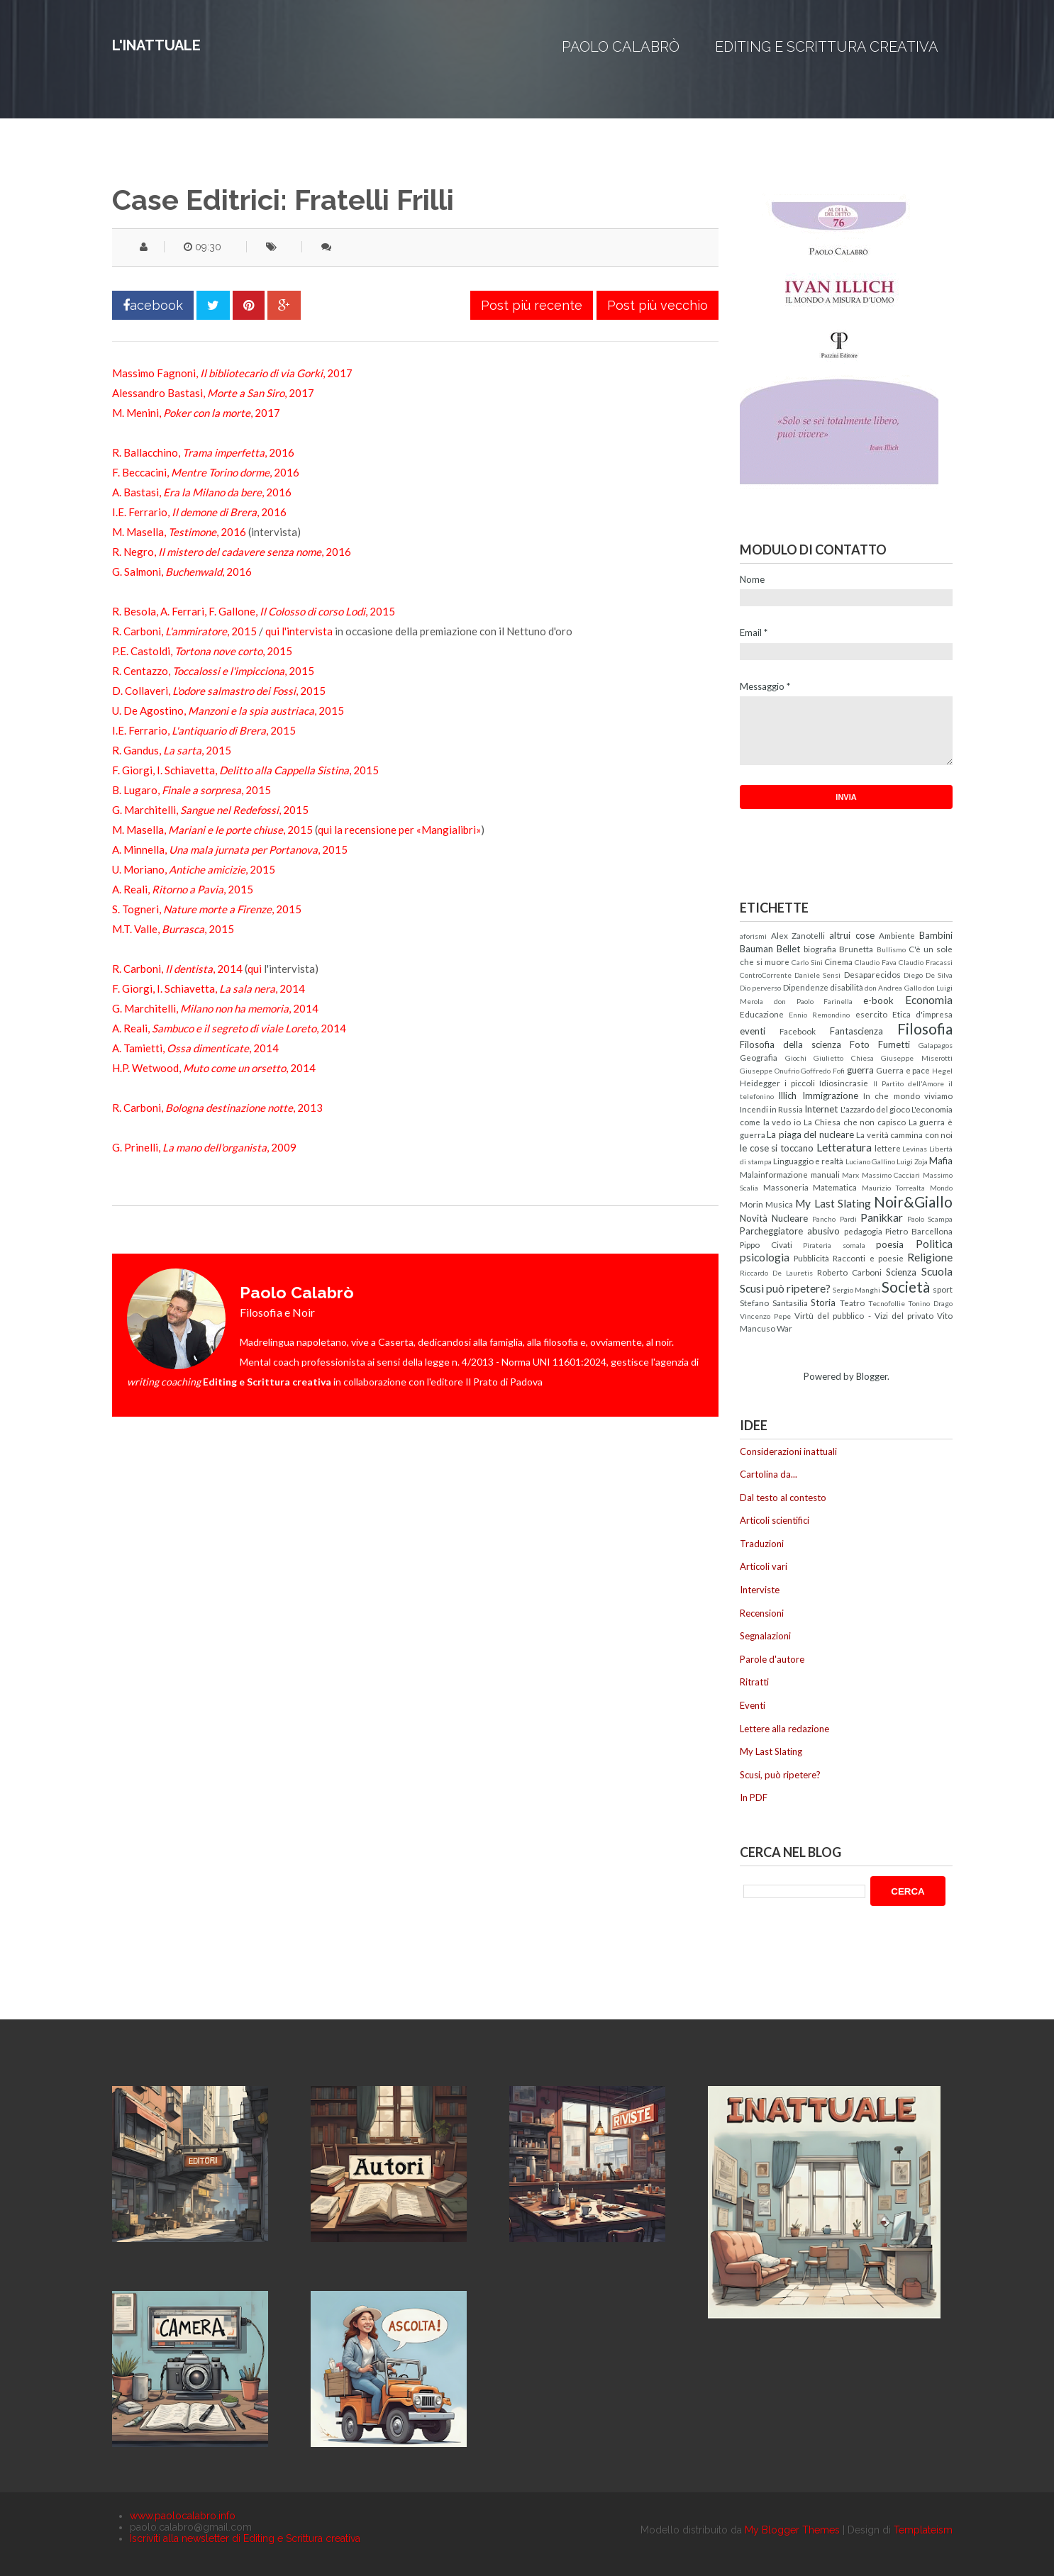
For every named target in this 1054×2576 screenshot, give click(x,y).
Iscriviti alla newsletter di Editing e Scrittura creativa (245, 2538)
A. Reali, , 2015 (182, 889)
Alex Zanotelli (798, 935)
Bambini (936, 935)
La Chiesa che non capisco (855, 1122)
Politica (934, 1243)
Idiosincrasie (843, 1083)
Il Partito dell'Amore (908, 1083)
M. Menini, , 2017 (196, 412)
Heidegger (760, 1083)
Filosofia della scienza (790, 1044)
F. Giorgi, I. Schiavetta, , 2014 (208, 988)
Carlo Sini (807, 962)
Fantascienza (856, 1031)
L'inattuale (156, 45)
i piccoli (799, 1083)
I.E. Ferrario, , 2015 (204, 730)
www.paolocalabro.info (182, 2515)
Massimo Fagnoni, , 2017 (232, 373)
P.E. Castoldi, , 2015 (202, 651)
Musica (779, 1204)
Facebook (798, 1031)
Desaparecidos (872, 974)
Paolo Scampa (930, 1219)
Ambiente (897, 935)
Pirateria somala (834, 1245)
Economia (929, 999)
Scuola (937, 1271)
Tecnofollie (886, 1303)
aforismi (753, 936)
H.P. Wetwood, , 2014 (214, 1067)
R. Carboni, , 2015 (184, 631)
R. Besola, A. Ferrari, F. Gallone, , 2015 (253, 611)
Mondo (941, 1187)
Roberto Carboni (849, 1272)
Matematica (835, 1187)
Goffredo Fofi (823, 1070)
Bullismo (891, 949)
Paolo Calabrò (620, 46)
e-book (878, 1000)
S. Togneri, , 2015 (206, 909)
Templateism (923, 2530)
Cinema (838, 961)
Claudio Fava (876, 962)
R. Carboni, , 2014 (177, 968)
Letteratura (844, 1147)
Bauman (756, 948)
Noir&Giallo (913, 1201)
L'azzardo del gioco (875, 1109)
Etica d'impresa (922, 1014)
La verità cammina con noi (904, 1134)
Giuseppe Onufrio (769, 1070)
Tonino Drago (930, 1303)
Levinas (914, 1148)
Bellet (788, 948)
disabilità (846, 987)
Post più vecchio (657, 305)
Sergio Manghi (856, 1290)
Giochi (795, 1058)
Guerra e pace (903, 1070)
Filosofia (925, 1028)
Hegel (942, 1070)
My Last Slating (832, 1203)
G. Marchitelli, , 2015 (210, 809)
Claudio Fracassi (926, 962)
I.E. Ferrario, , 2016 (199, 512)
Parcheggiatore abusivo (790, 1231)
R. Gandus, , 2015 (171, 750)
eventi (752, 1031)
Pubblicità (811, 1258)
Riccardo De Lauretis (776, 1273)
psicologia (764, 1257)
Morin (751, 1204)
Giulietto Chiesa (844, 1058)
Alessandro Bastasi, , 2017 (213, 392)
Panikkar (881, 1217)
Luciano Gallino (870, 1161)
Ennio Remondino (819, 1014)
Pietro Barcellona (919, 1231)
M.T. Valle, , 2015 (173, 928)
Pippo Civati (766, 1244)
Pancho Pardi (834, 1219)
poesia (890, 1244)
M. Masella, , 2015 (212, 829)
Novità (753, 1218)
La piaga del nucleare (810, 1134)
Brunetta (856, 949)
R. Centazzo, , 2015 (213, 670)
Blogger (871, 1376)
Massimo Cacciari (891, 1175)
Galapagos (936, 1045)
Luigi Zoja (912, 1161)
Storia (823, 1302)
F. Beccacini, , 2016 (205, 472)
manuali (825, 1174)
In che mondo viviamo (908, 1095)
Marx (850, 1175)
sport (943, 1289)
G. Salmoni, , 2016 (182, 571)
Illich (787, 1095)
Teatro (852, 1302)
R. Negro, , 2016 (231, 551)
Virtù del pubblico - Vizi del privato (863, 1315)
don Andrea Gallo (893, 987)
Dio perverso (760, 987)
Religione (930, 1257)
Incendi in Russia (771, 1109)
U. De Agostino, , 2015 (228, 710)
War (784, 1328)
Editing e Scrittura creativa (826, 46)
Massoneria (786, 1187)
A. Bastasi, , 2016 (202, 492)
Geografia (758, 1057)
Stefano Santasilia (774, 1302)
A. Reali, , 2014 (229, 1028)
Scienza (901, 1272)
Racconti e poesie (868, 1258)
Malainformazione (774, 1174)
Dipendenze (805, 987)
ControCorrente (766, 975)
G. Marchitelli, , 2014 (215, 1008)
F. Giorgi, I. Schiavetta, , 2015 (245, 770)
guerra (860, 1070)
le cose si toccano (777, 1148)
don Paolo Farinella (813, 1001)
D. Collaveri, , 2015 (219, 690)
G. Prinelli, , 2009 (204, 1147)
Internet (821, 1109)
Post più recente (531, 305)
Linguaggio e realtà (808, 1161)
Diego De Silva (928, 975)
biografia (820, 949)
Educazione (762, 1014)
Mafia (941, 1160)
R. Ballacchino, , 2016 (203, 452)
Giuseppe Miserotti (917, 1058)
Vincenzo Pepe (765, 1316)
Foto (860, 1044)
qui (255, 968)
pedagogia (863, 1231)
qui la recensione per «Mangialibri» (399, 829)
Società (906, 1286)
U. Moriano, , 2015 (193, 869)
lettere (888, 1148)
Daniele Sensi (817, 975)
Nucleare (790, 1218)
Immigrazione (830, 1095)
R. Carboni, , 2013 (217, 1107)
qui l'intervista (299, 631)
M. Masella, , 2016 (179, 531)
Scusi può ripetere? (785, 1288)
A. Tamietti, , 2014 (195, 1048)
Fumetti (894, 1044)
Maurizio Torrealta (894, 1187)
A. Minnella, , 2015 (230, 849)
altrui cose (852, 935)
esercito (871, 1014)
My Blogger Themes (792, 2530)
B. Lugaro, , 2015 (191, 790)
